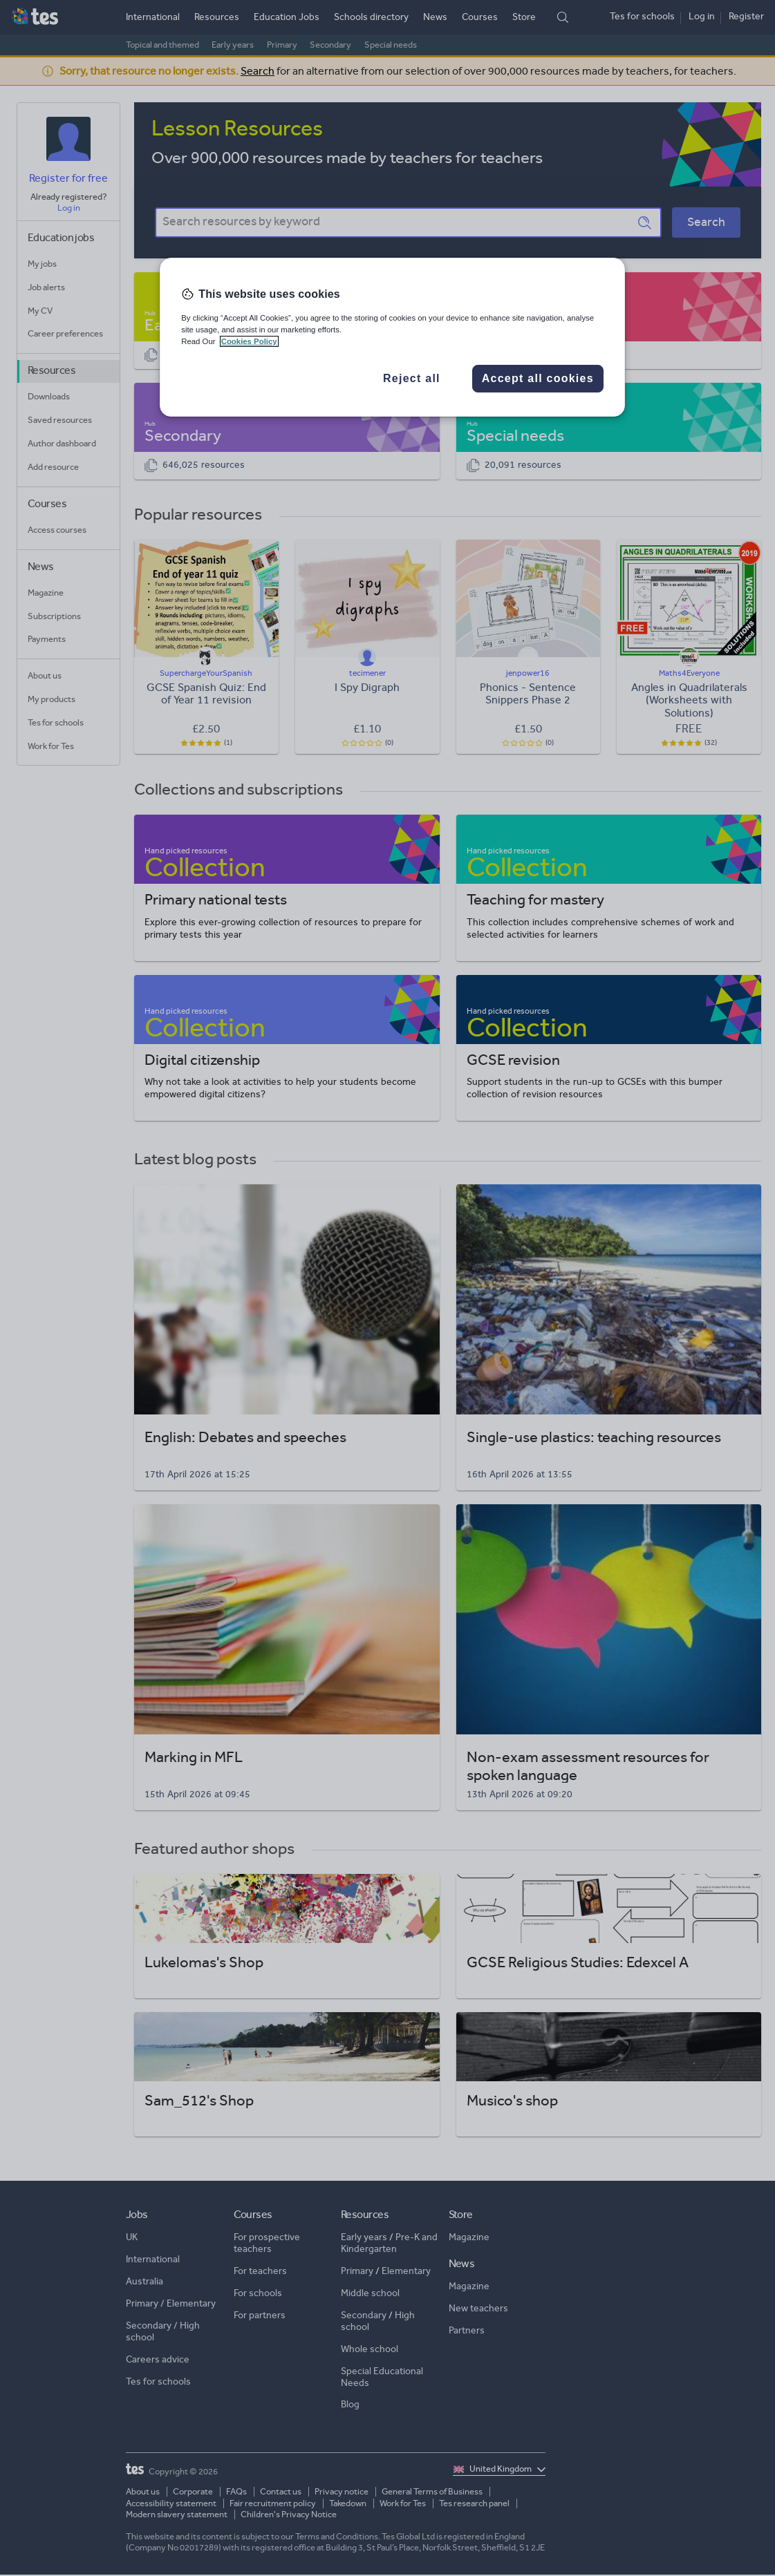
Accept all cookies (538, 378)
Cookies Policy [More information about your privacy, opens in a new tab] (249, 341)
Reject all (411, 378)
